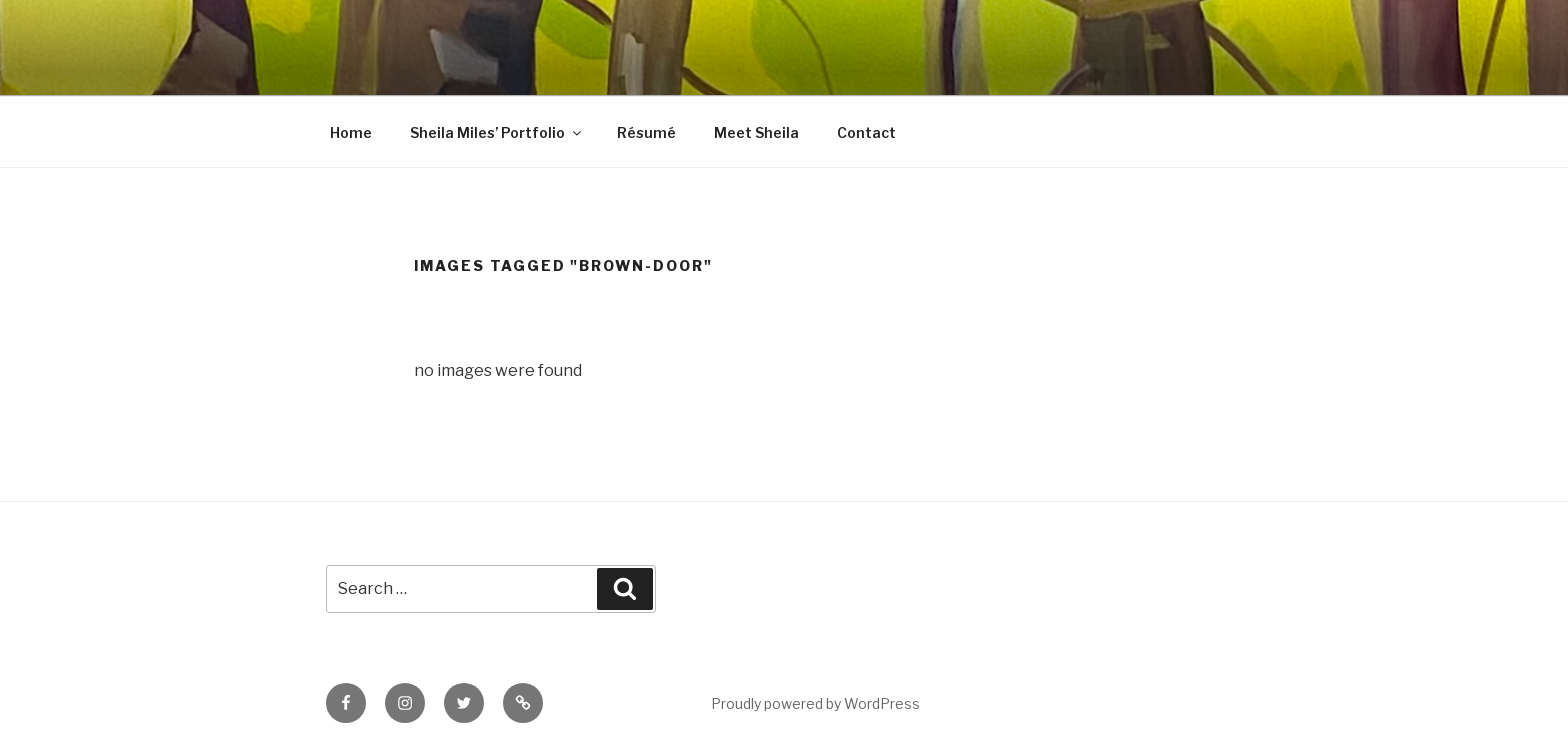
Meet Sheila (756, 132)
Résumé (646, 132)
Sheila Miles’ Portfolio (497, 132)
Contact (866, 132)
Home (351, 132)
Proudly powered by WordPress (815, 703)
